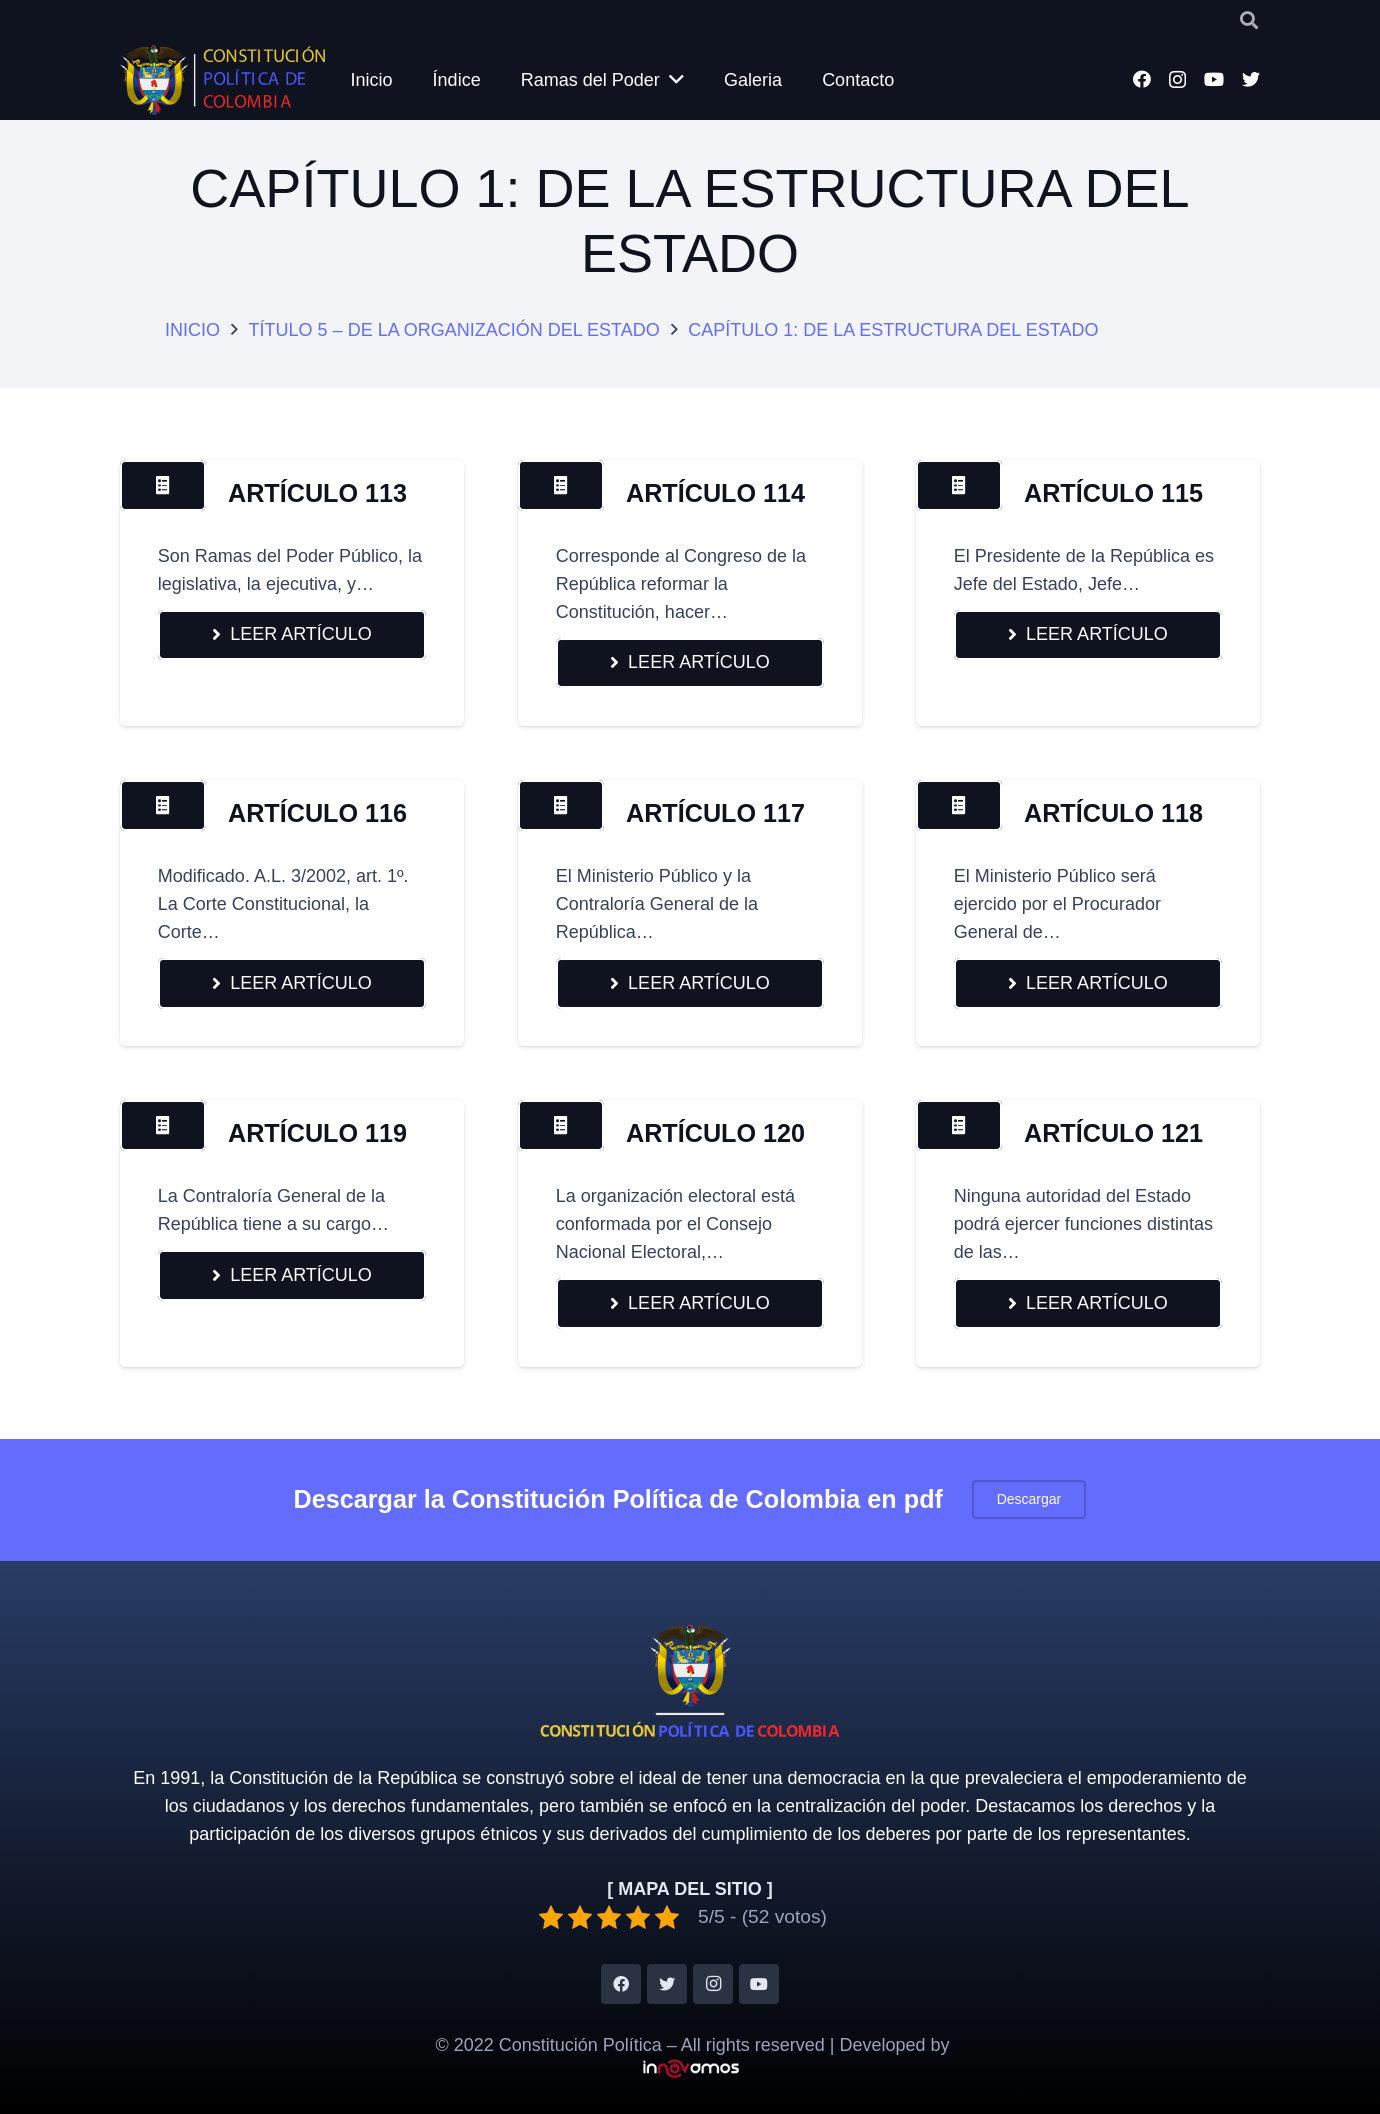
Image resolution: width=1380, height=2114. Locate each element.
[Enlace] (222, 80)
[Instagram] (1177, 80)
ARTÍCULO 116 (317, 813)
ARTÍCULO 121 (1113, 1133)
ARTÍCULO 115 (1113, 493)
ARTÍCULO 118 (1113, 813)
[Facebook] (1142, 79)
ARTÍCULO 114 (715, 493)
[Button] (163, 485)
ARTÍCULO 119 (317, 1133)
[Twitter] (1251, 79)
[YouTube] (1214, 79)
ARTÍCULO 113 (317, 493)
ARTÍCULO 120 (715, 1133)
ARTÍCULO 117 (715, 813)
